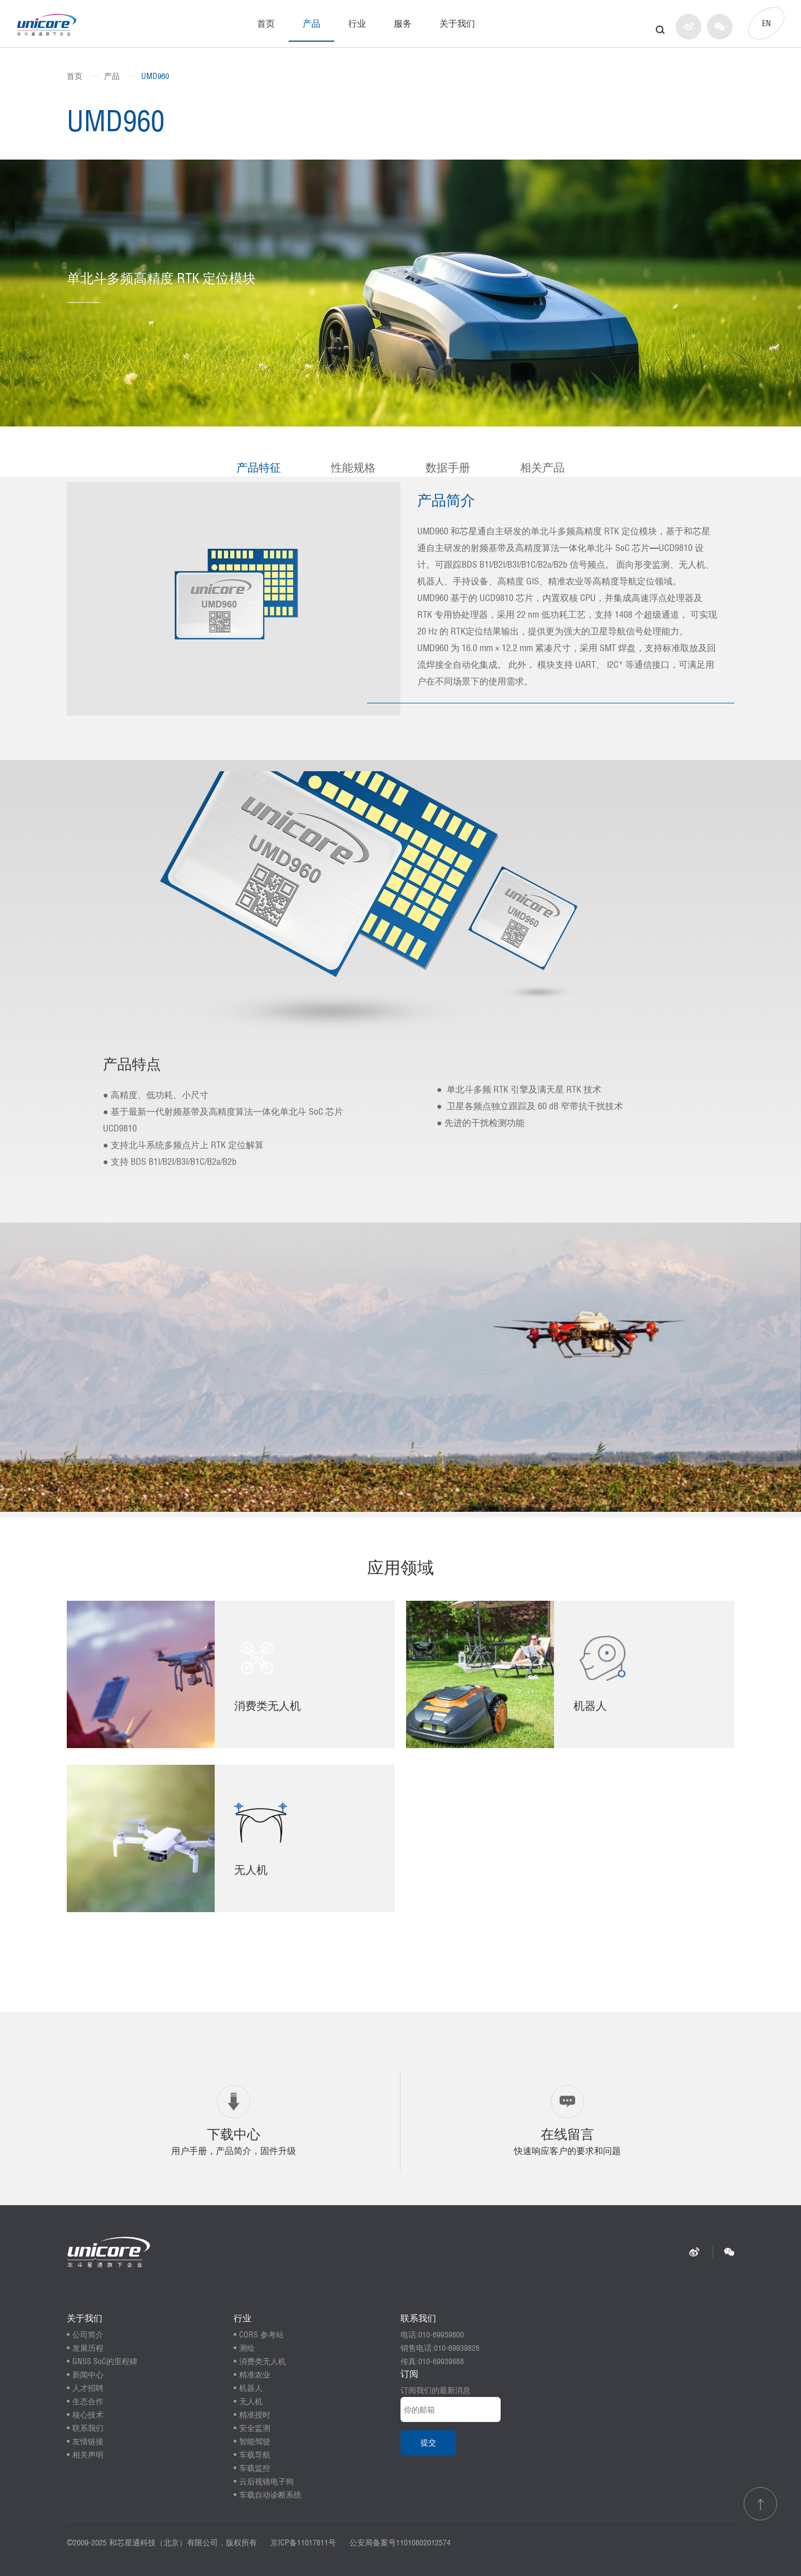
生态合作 (87, 2401)
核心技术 (87, 2415)
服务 (403, 23)
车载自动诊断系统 (270, 2495)
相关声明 (87, 2455)
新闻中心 (87, 2375)
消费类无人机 (262, 2361)
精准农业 (254, 2375)
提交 (428, 2443)
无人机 (251, 2401)
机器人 (251, 2388)
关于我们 (457, 23)
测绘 (247, 2348)
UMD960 (155, 76)
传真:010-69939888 (432, 2361)
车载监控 (254, 2468)
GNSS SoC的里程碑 (104, 2361)
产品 (311, 23)
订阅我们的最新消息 (435, 2390)
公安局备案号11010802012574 (400, 2543)
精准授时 (254, 2415)
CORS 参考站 (261, 2335)
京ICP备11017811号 (303, 2543)
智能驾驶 (254, 2441)
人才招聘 (87, 2388)
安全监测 (254, 2428)
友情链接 (87, 2441)
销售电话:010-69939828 (439, 2348)
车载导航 (254, 2455)
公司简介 (87, 2335)
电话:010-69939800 (432, 2335)
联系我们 (87, 2428)
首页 (266, 23)
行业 (357, 23)
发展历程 (87, 2348)
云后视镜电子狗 (266, 2481)
